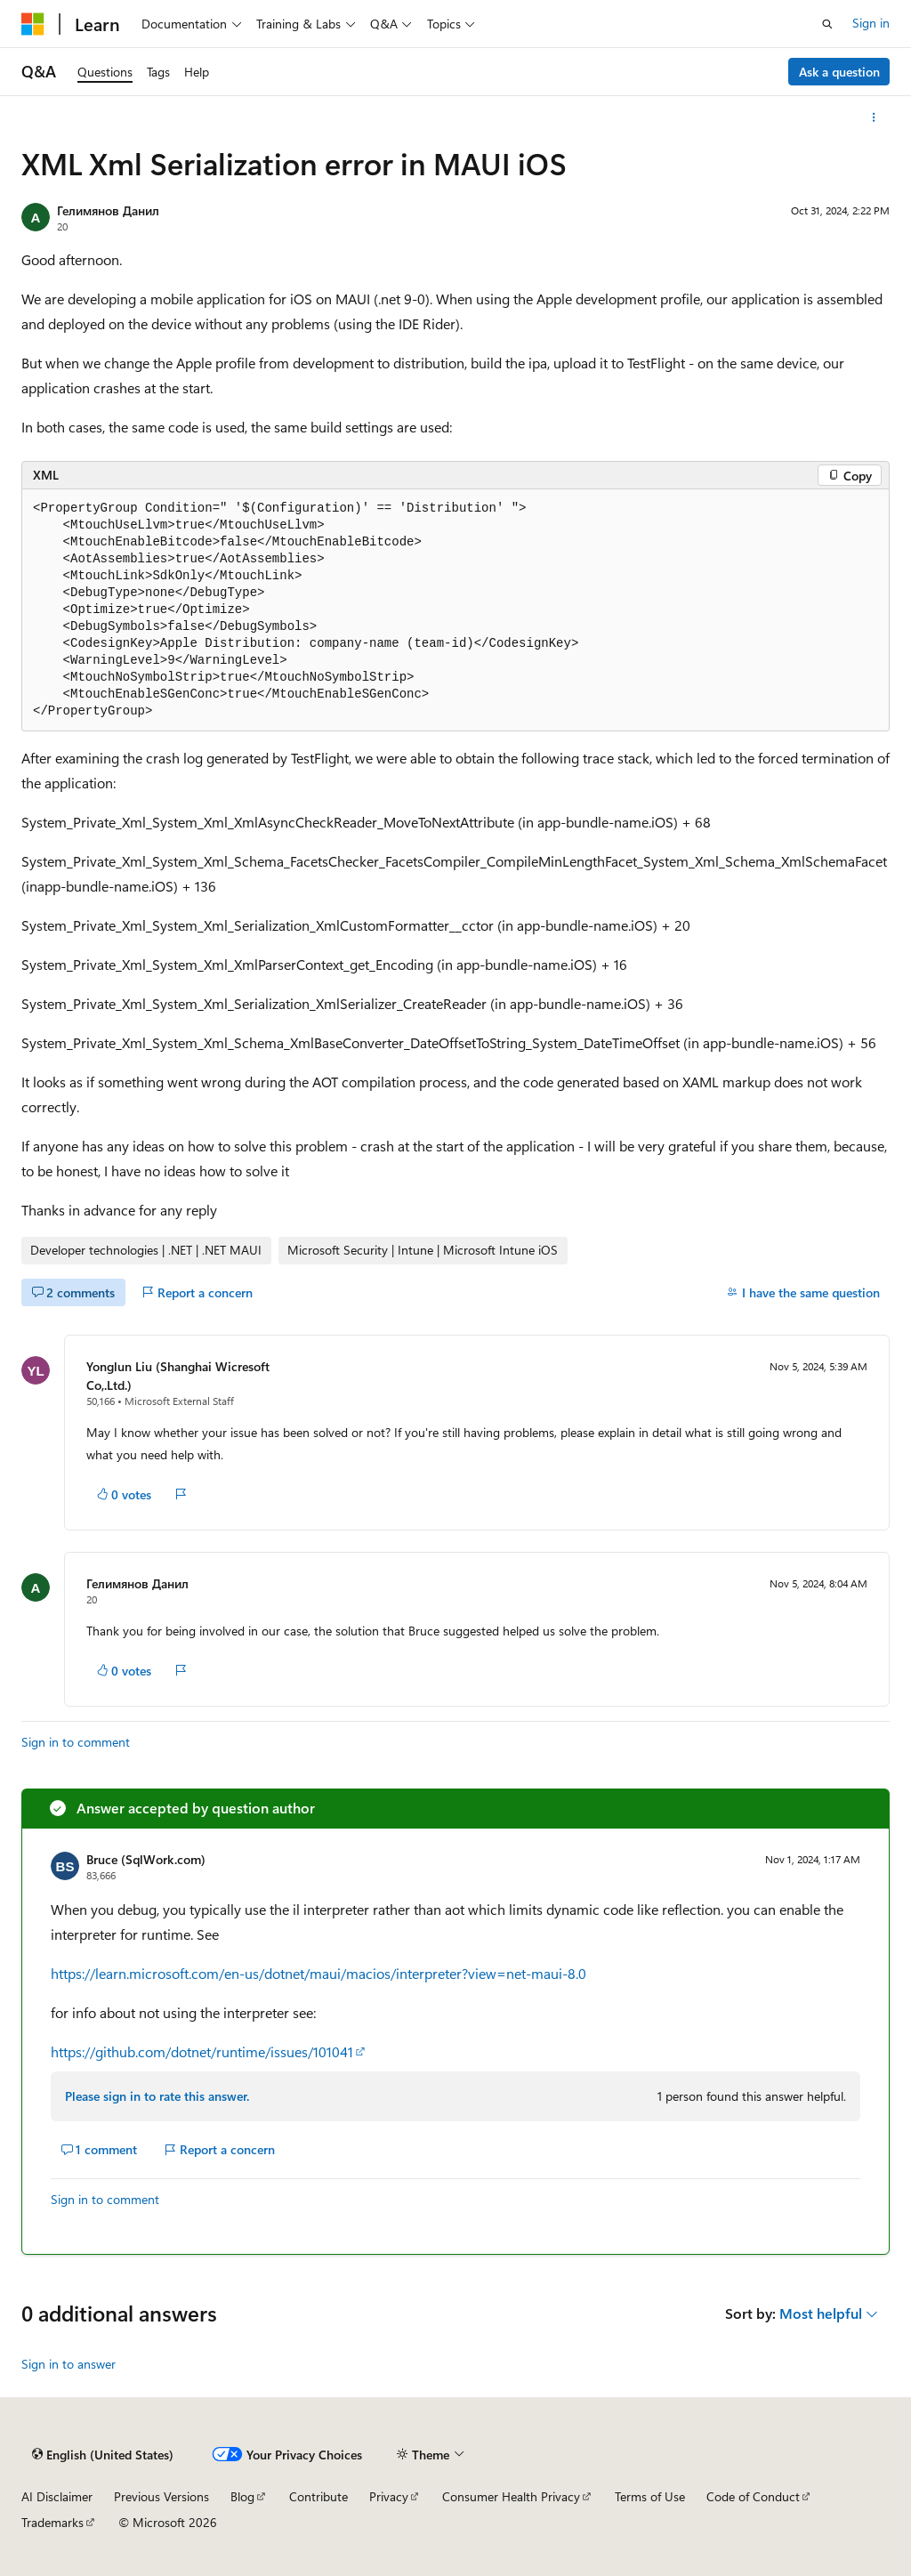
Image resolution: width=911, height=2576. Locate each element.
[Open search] (827, 24)
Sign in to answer (68, 2363)
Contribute (318, 2496)
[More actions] (874, 117)
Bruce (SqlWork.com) (146, 1859)
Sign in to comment (75, 1741)
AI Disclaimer (57, 2496)
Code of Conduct (753, 2496)
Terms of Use (650, 2496)
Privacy (388, 2496)
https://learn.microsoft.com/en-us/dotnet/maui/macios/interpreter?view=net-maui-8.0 (318, 1973)
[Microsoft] (32, 24)
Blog (242, 2496)
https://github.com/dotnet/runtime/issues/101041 (202, 2051)
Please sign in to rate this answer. (157, 2095)
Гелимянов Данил (108, 210)
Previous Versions (161, 2496)
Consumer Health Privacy (511, 2496)
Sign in (871, 22)
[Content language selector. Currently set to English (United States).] (102, 2455)
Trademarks (52, 2522)
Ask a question (839, 71)
